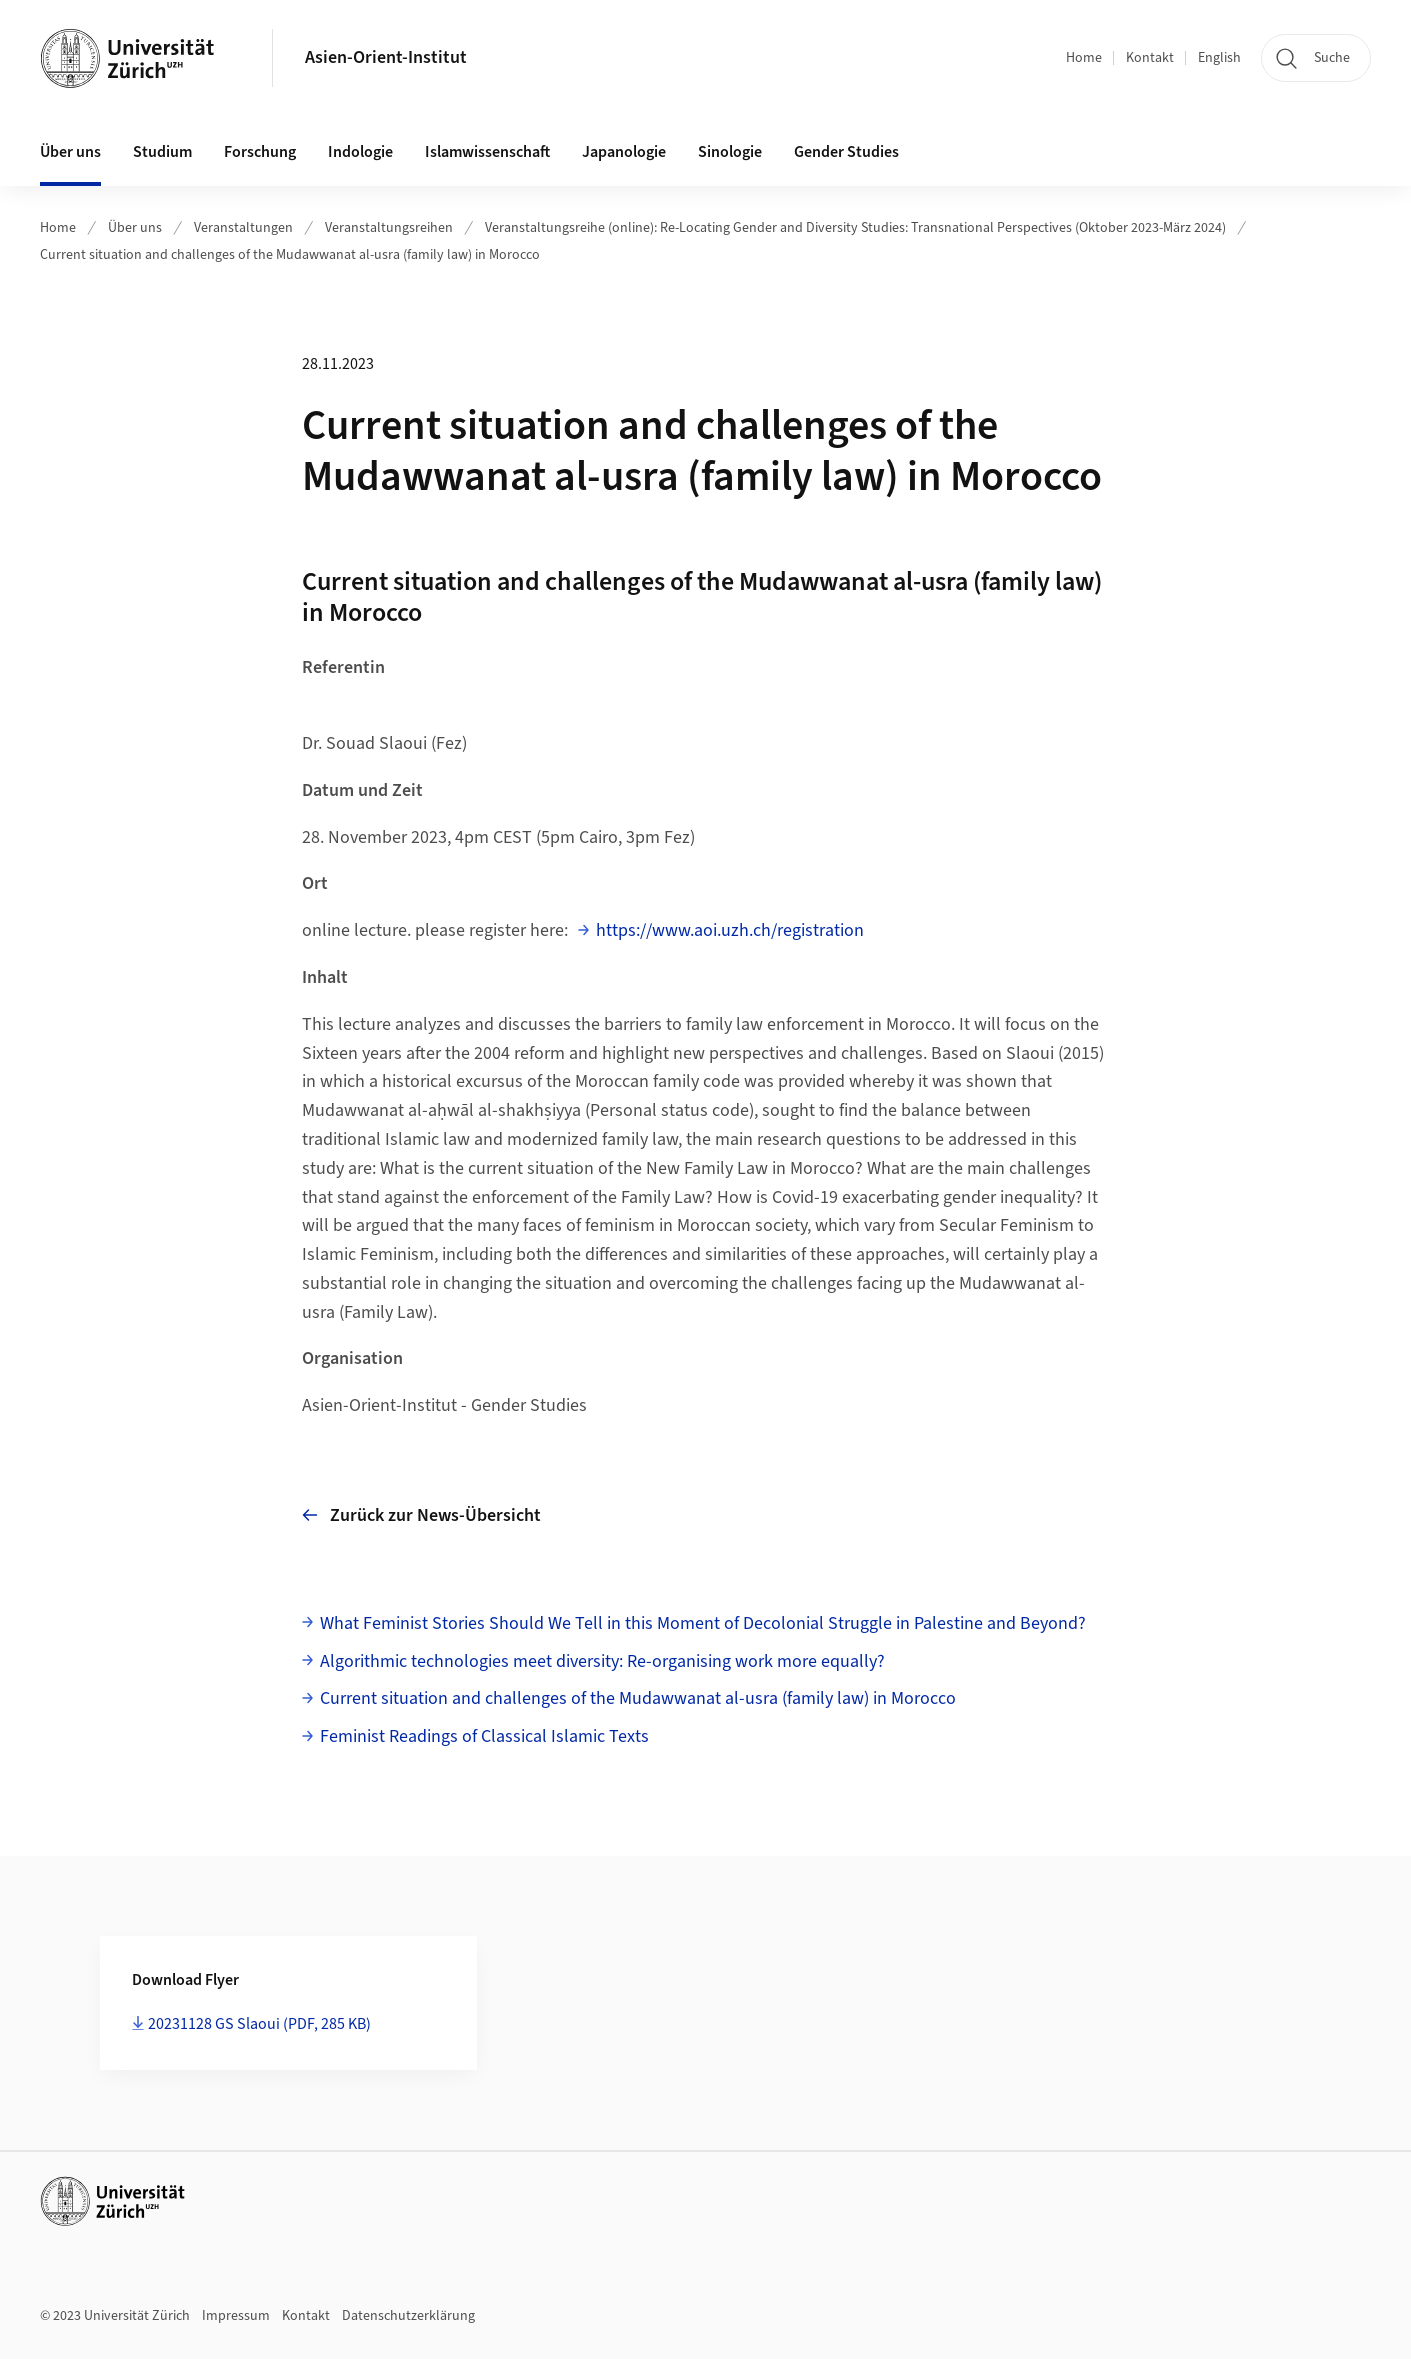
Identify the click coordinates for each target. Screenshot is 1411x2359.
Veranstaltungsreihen (389, 228)
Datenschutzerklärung (408, 2316)
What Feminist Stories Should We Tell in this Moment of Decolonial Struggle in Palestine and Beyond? (703, 1623)
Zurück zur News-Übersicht (421, 1514)
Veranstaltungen (243, 228)
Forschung (260, 152)
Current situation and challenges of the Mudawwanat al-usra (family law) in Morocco (290, 255)
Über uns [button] (70, 152)
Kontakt (1150, 58)
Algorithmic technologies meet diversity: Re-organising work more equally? (602, 1661)
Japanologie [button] (624, 152)
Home (1084, 58)
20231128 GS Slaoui (259, 2024)
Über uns (135, 228)
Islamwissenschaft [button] (487, 152)
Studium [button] (162, 152)
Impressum (236, 2316)
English (1219, 58)
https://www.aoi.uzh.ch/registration (730, 930)
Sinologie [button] (730, 152)
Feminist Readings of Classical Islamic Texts (484, 1736)
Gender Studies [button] (846, 152)
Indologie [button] (360, 152)
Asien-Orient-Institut (386, 57)
